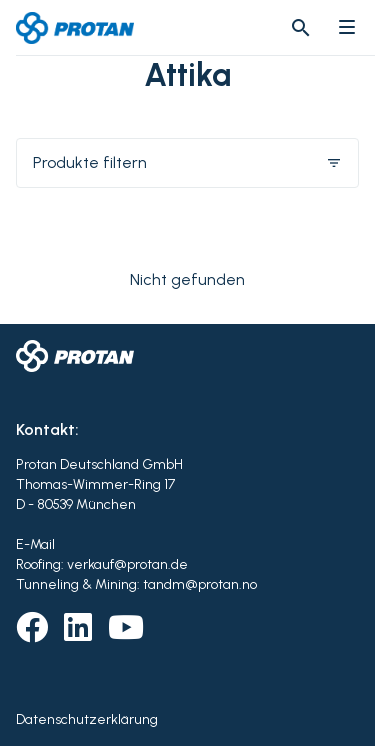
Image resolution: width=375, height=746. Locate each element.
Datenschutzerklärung (87, 719)
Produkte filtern (187, 162)
